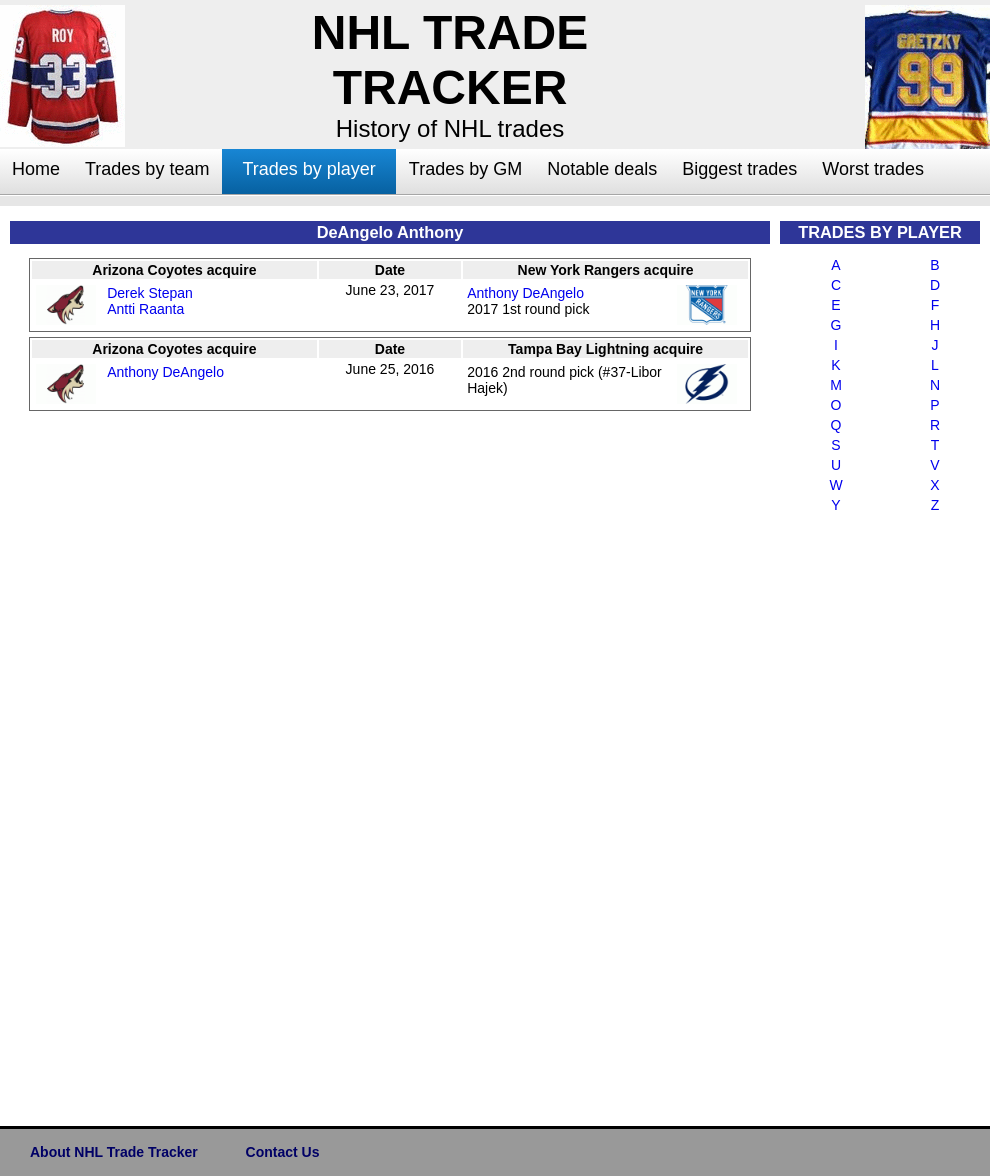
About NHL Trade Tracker (114, 1152)
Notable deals (602, 169)
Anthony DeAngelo (525, 293)
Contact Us (283, 1152)
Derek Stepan (150, 293)
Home (36, 169)
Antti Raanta (145, 309)
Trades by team (147, 169)
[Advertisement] (860, 816)
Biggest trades (739, 169)
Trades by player (308, 169)
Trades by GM (465, 169)
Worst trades (873, 169)
